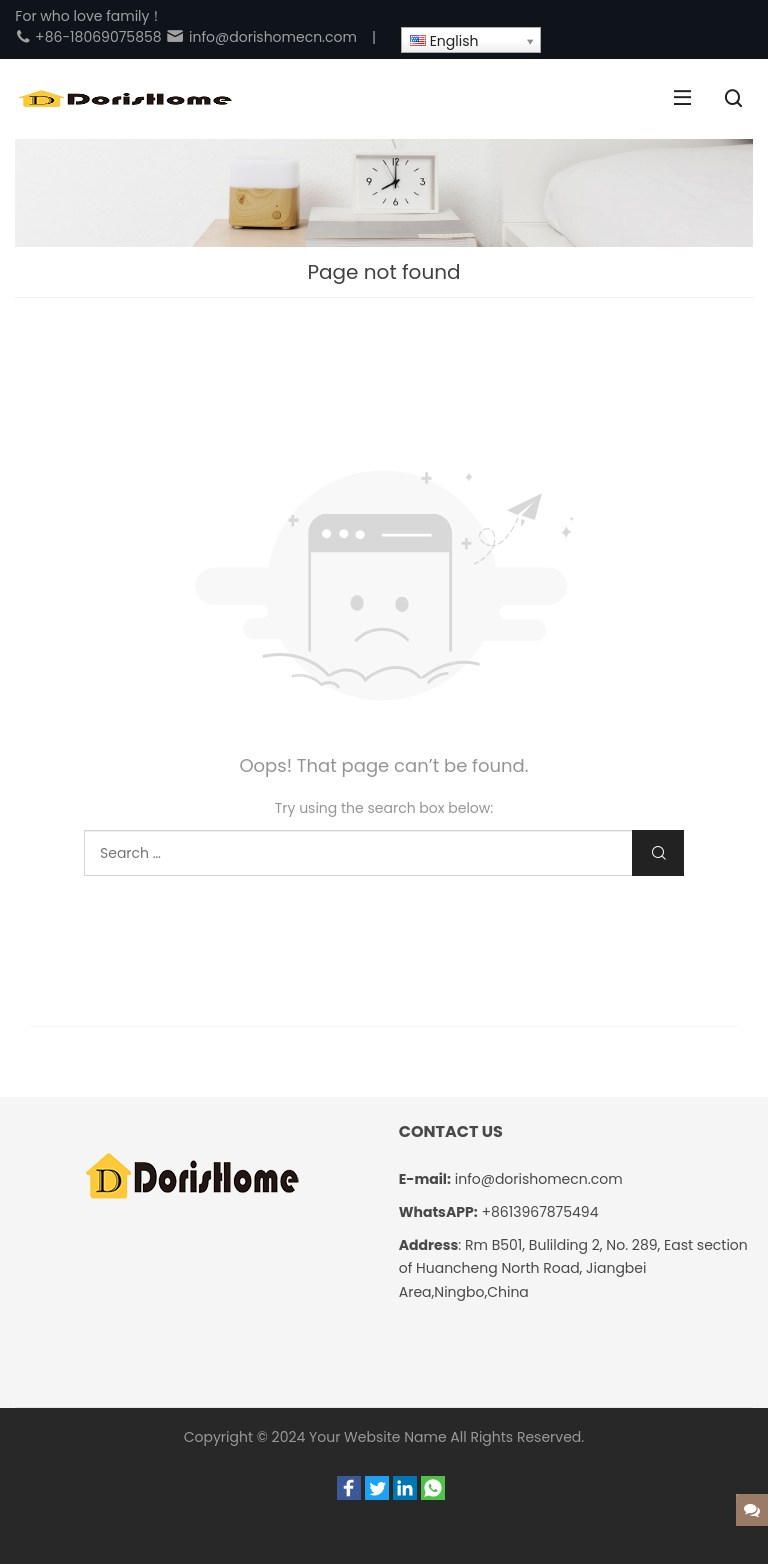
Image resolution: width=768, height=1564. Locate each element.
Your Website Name (378, 1437)
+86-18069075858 (88, 37)
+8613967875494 (539, 1212)
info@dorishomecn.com (261, 37)
